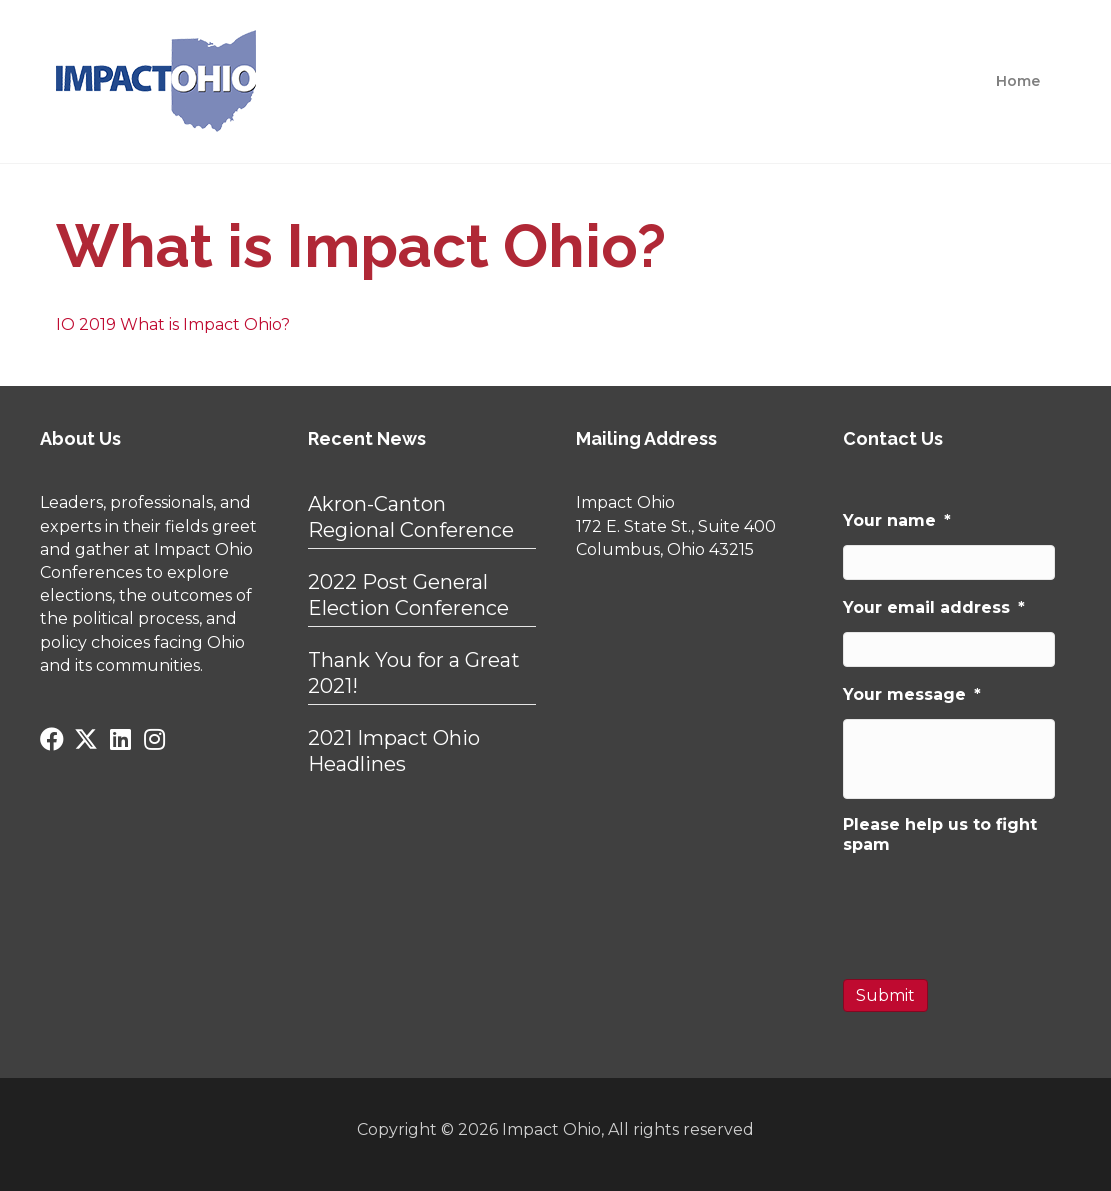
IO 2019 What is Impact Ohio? (173, 324)
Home (1018, 81)
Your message (912, 694)
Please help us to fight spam (940, 834)
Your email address (934, 607)
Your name (897, 520)
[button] (52, 739)
